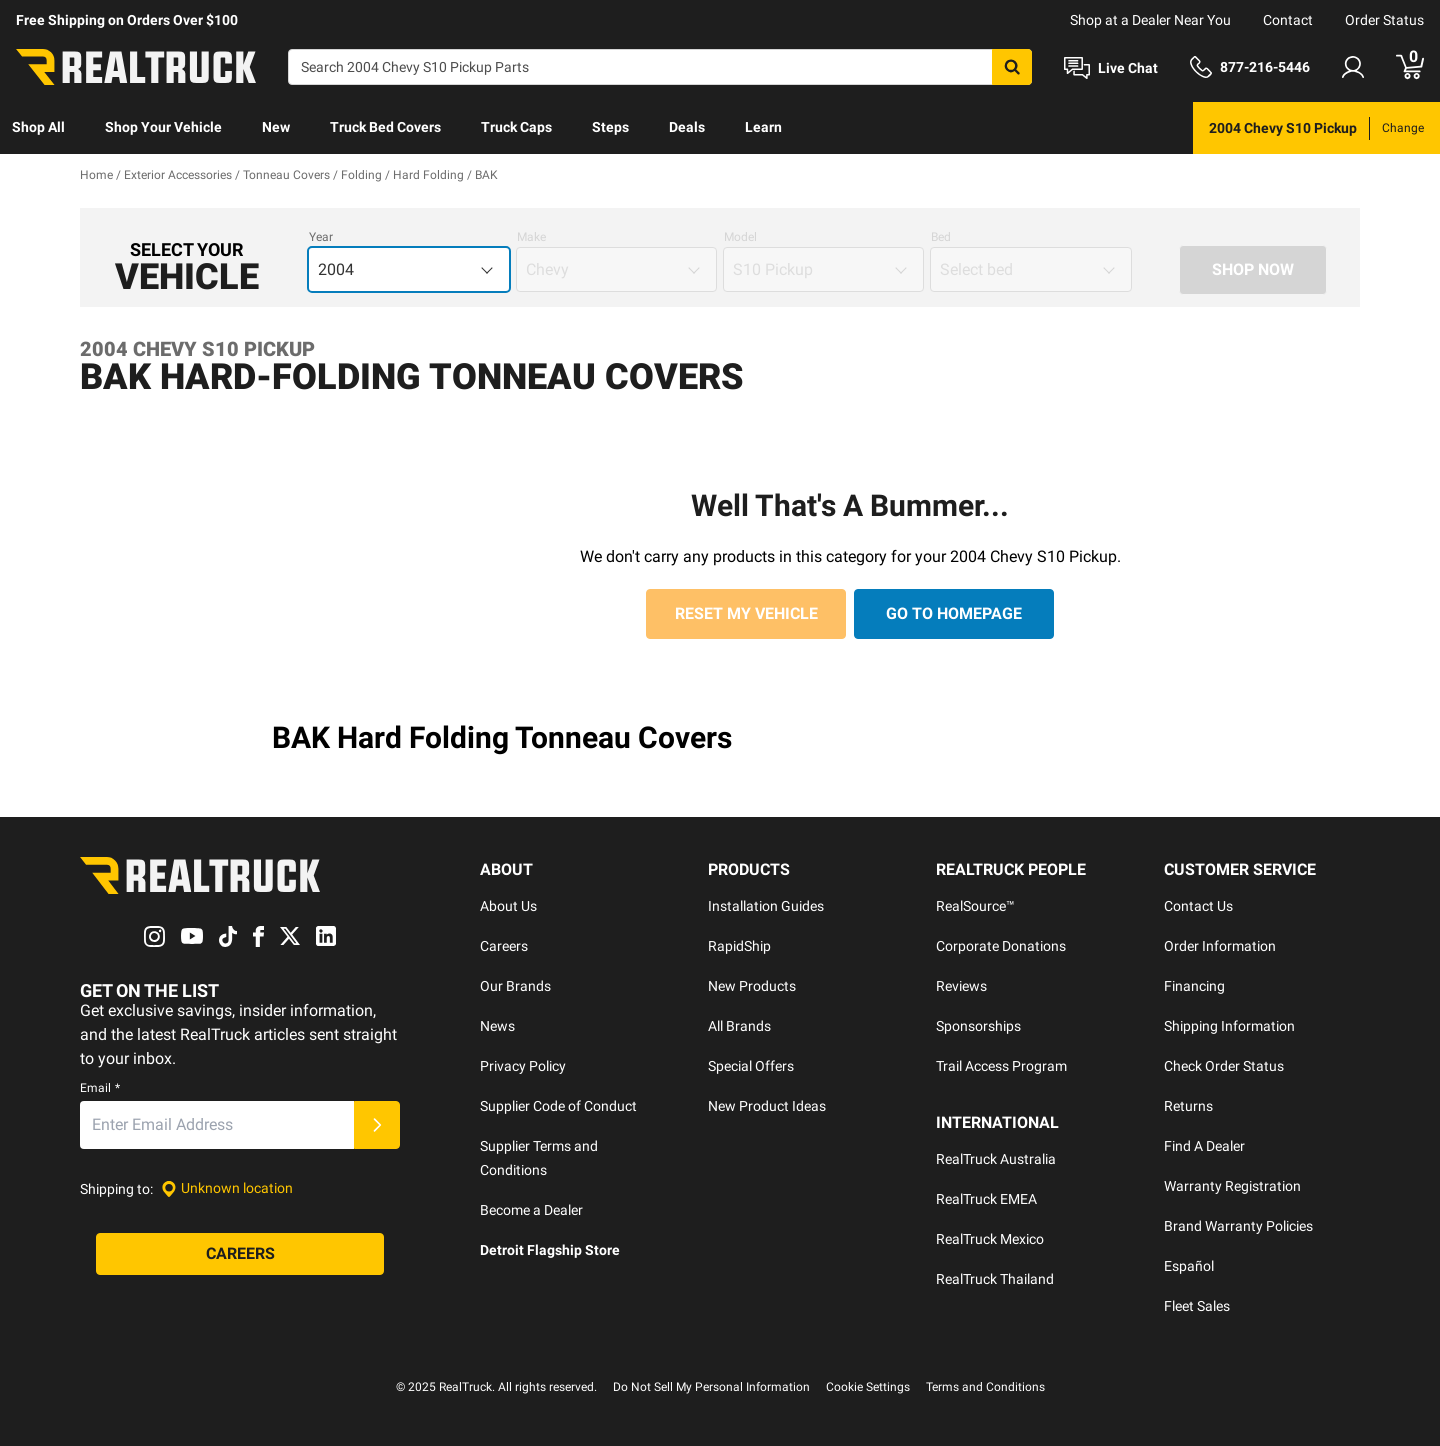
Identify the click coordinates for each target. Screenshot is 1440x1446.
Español (1189, 1266)
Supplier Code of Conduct (558, 1106)
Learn (763, 127)
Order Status (1384, 20)
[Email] (217, 1125)
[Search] (660, 67)
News (497, 1026)
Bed (941, 237)
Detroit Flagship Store (550, 1250)
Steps (610, 127)
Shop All (38, 127)
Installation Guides (766, 906)
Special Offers (751, 1066)
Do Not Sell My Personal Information (711, 1387)
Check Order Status (1224, 1066)
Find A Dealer (1204, 1146)
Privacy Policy (523, 1066)
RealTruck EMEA (986, 1199)
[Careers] (240, 1254)
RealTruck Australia (996, 1159)
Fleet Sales (1197, 1306)
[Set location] (227, 1188)
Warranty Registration (1232, 1186)
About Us (508, 906)
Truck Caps (516, 127)
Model (740, 237)
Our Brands (515, 986)
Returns (1188, 1106)
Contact (1288, 20)
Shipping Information (1229, 1026)
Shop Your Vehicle (163, 127)
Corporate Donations (1001, 946)
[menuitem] (38, 128)
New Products (752, 986)
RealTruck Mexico (990, 1239)
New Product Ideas (767, 1106)
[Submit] (377, 1125)
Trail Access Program (1001, 1066)
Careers (504, 946)
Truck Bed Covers (385, 127)
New (276, 127)
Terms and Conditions (985, 1387)
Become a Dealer (531, 1210)
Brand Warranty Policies (1238, 1226)
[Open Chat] (1111, 68)
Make (531, 237)
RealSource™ (975, 906)
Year (321, 237)
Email (100, 1088)
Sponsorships (978, 1026)
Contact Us (1198, 906)
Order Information (1220, 946)
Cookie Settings (868, 1387)
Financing (1194, 986)
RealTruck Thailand (995, 1279)
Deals (687, 127)
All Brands (739, 1026)
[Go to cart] (1410, 67)
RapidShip (739, 946)
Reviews (961, 986)
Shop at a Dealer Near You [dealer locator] (1150, 20)
